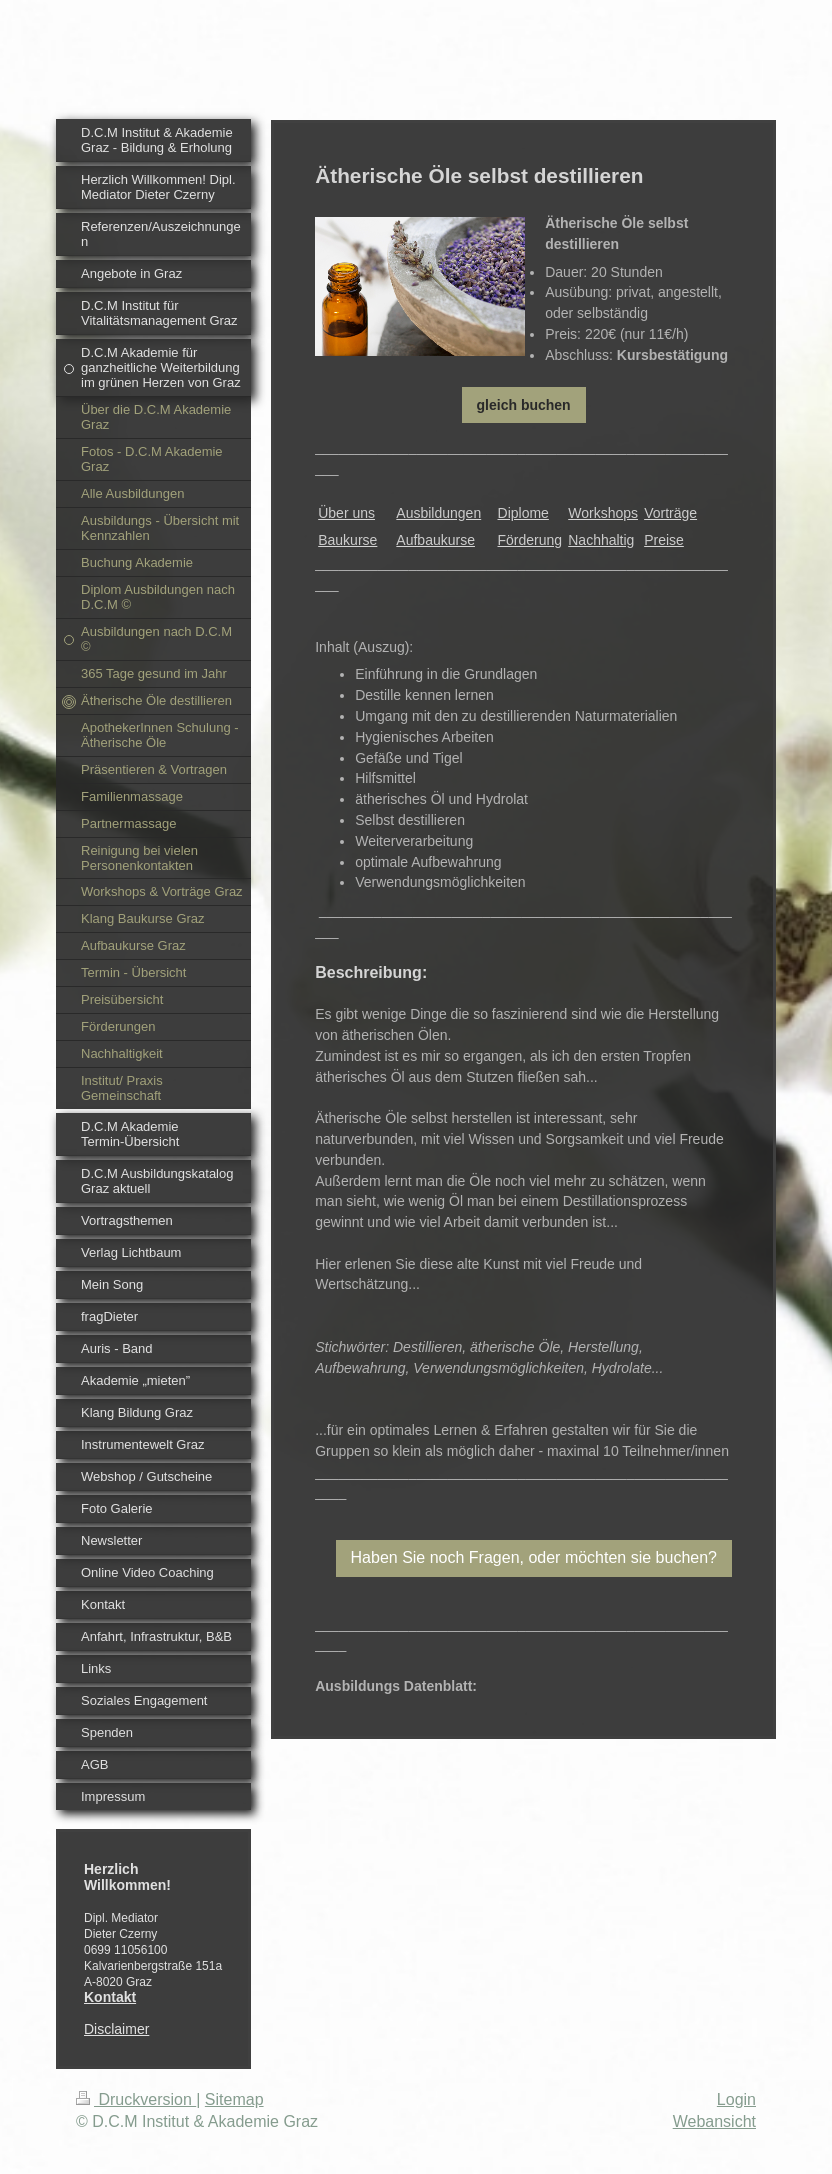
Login (736, 2099)
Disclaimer (116, 2029)
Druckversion (136, 2099)
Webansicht (714, 2121)
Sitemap (234, 2099)
